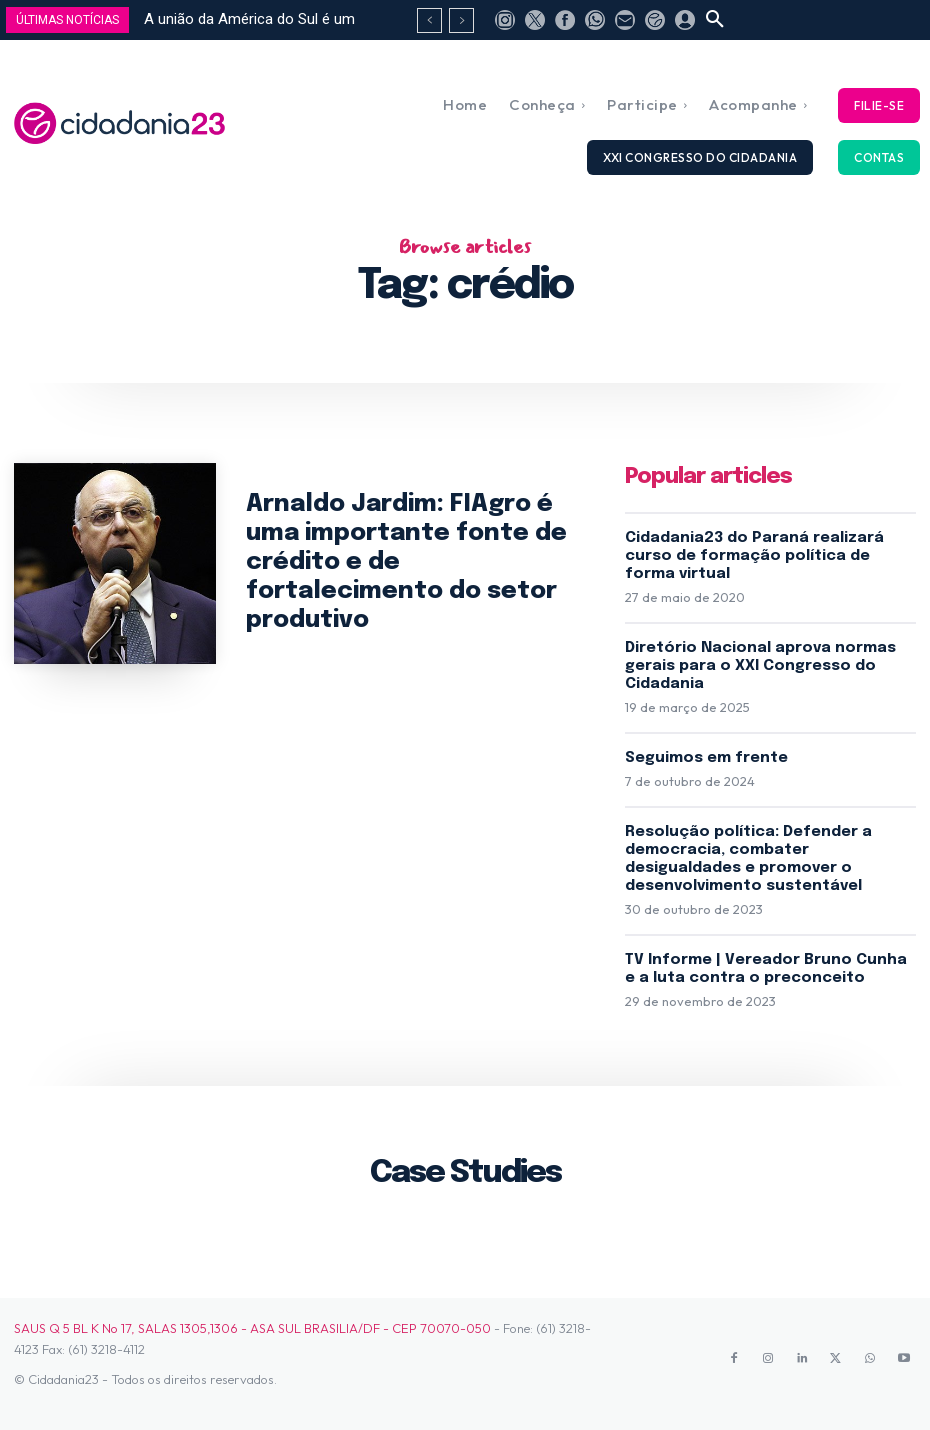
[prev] (429, 20)
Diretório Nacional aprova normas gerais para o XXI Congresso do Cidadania (760, 666)
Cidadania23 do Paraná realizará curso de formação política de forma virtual (754, 556)
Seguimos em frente (706, 758)
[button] (715, 20)
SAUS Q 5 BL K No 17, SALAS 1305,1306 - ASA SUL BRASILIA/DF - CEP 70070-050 (252, 1328)
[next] (461, 20)
